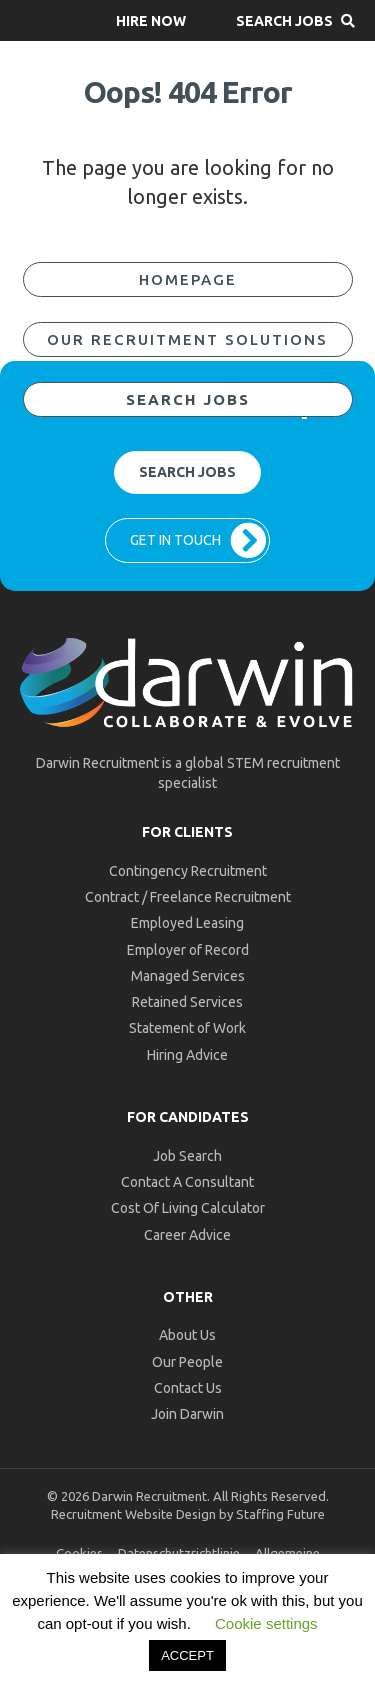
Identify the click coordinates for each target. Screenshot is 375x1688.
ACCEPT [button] (187, 1655)
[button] (151, 20)
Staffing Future (280, 1514)
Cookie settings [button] (266, 1623)
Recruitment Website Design (133, 1514)
